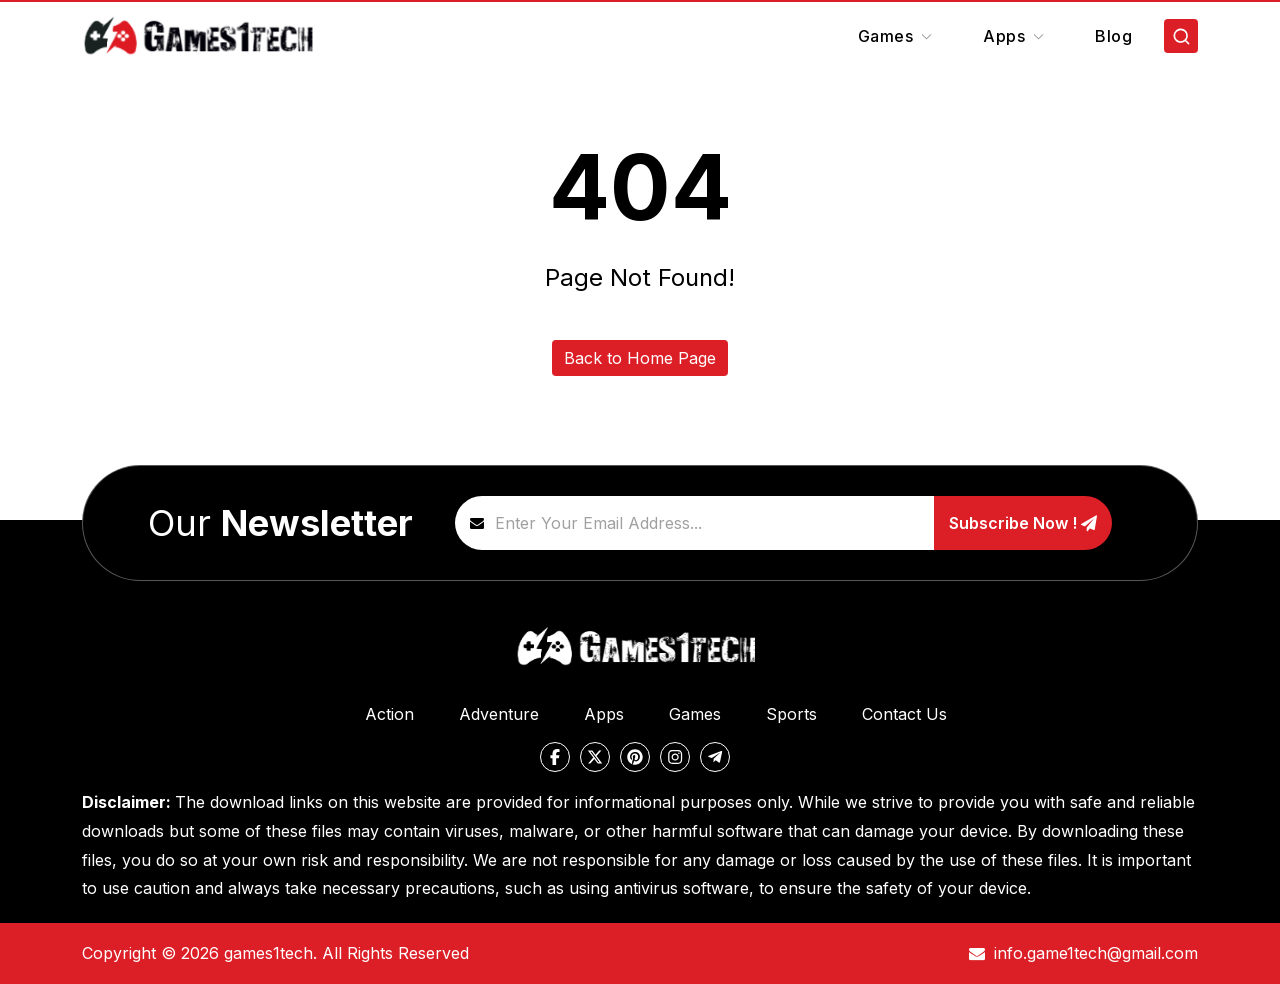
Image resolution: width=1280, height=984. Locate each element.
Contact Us (904, 714)
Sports (791, 714)
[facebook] (555, 757)
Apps (1015, 36)
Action (389, 714)
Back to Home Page (640, 358)
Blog (1113, 36)
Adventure (499, 714)
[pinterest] (635, 757)
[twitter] (595, 757)
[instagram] (675, 757)
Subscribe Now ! (1023, 523)
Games (897, 36)
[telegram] (715, 757)
